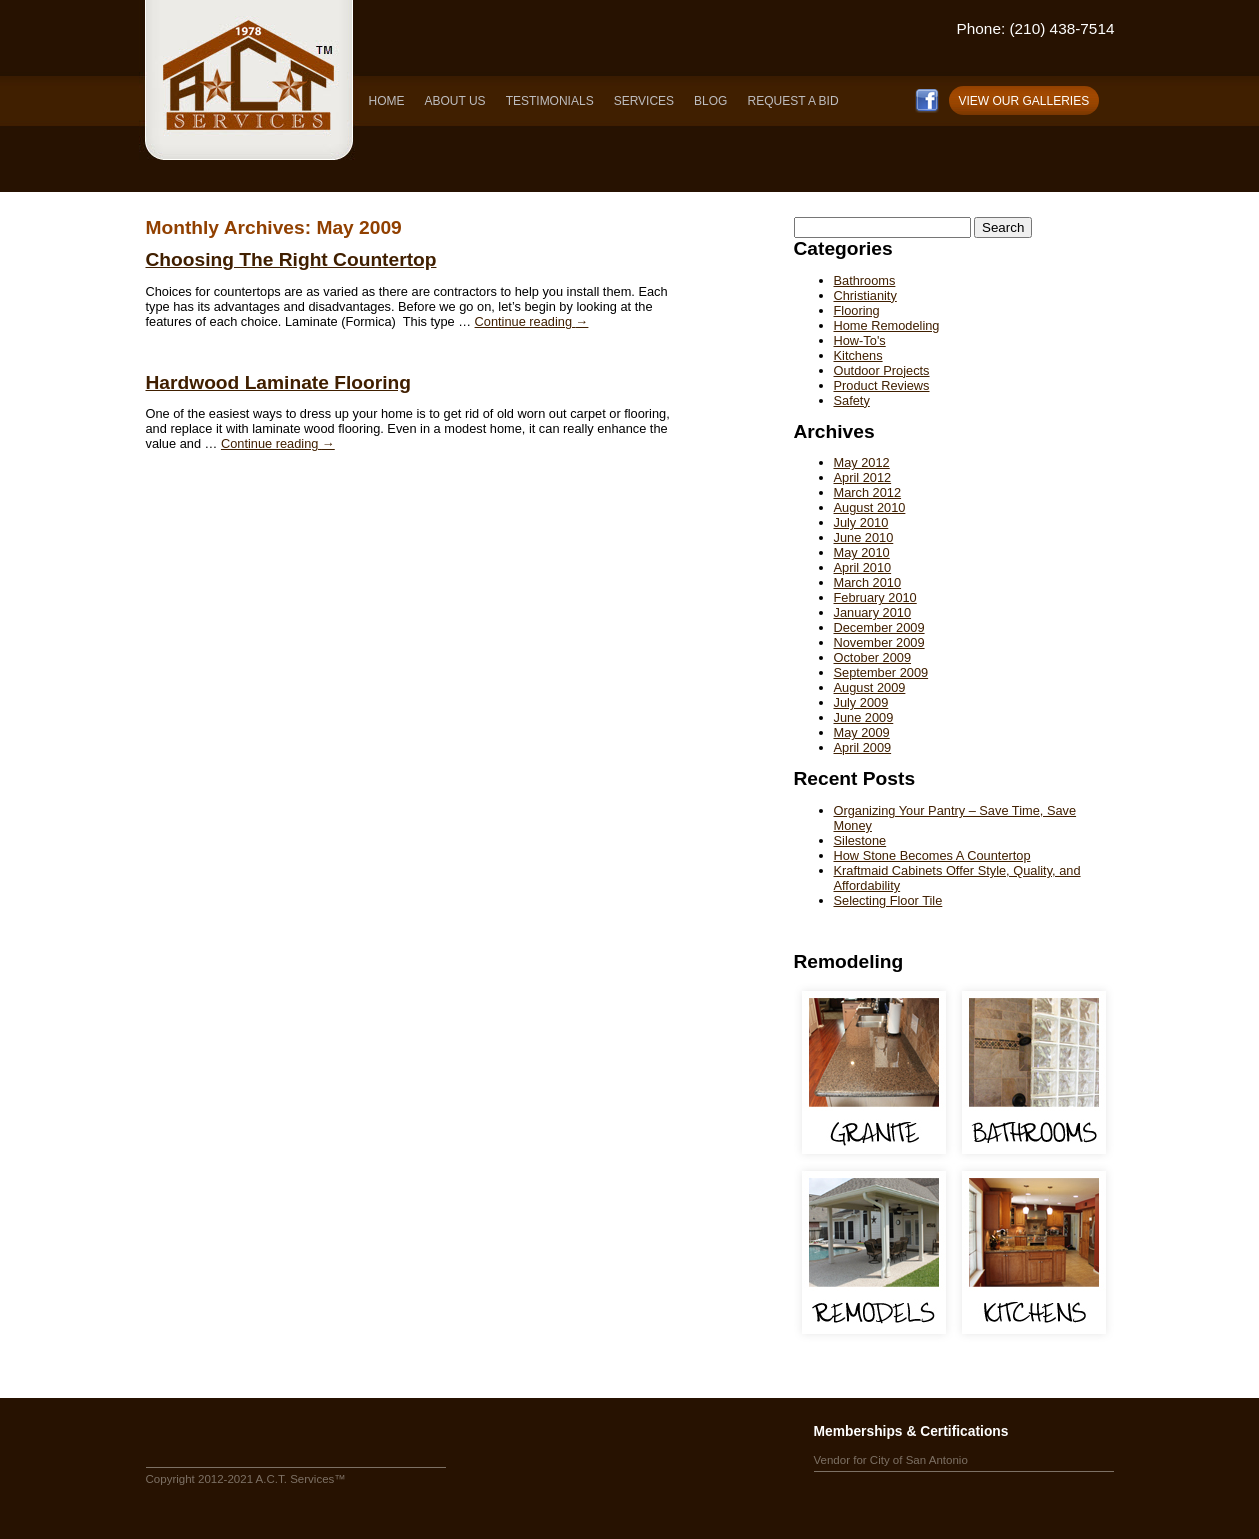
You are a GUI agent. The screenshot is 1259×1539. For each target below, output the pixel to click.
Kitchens (858, 355)
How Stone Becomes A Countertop (932, 855)
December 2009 (879, 627)
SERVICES (644, 101)
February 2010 (875, 597)
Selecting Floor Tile (888, 900)
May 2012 (862, 462)
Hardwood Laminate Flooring (278, 382)
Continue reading (532, 321)
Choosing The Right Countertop (291, 259)
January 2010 (873, 612)
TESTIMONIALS (550, 101)
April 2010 (863, 567)
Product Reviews (882, 385)
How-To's (860, 340)
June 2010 (864, 537)
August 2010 (870, 507)
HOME (387, 101)
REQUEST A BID (792, 101)
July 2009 (861, 702)
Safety (852, 400)
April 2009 (863, 747)
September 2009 (881, 672)
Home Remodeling (887, 325)
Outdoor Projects (882, 370)
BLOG (710, 101)
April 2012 (863, 477)
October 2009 (873, 657)
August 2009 (870, 687)
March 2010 (868, 582)
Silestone (860, 840)
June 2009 (864, 717)
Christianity (865, 295)
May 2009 (862, 732)
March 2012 (868, 492)
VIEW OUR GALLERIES (1024, 101)
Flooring (857, 310)
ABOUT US (455, 101)
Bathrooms (865, 280)
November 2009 (879, 642)
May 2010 (862, 552)
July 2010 (861, 522)
